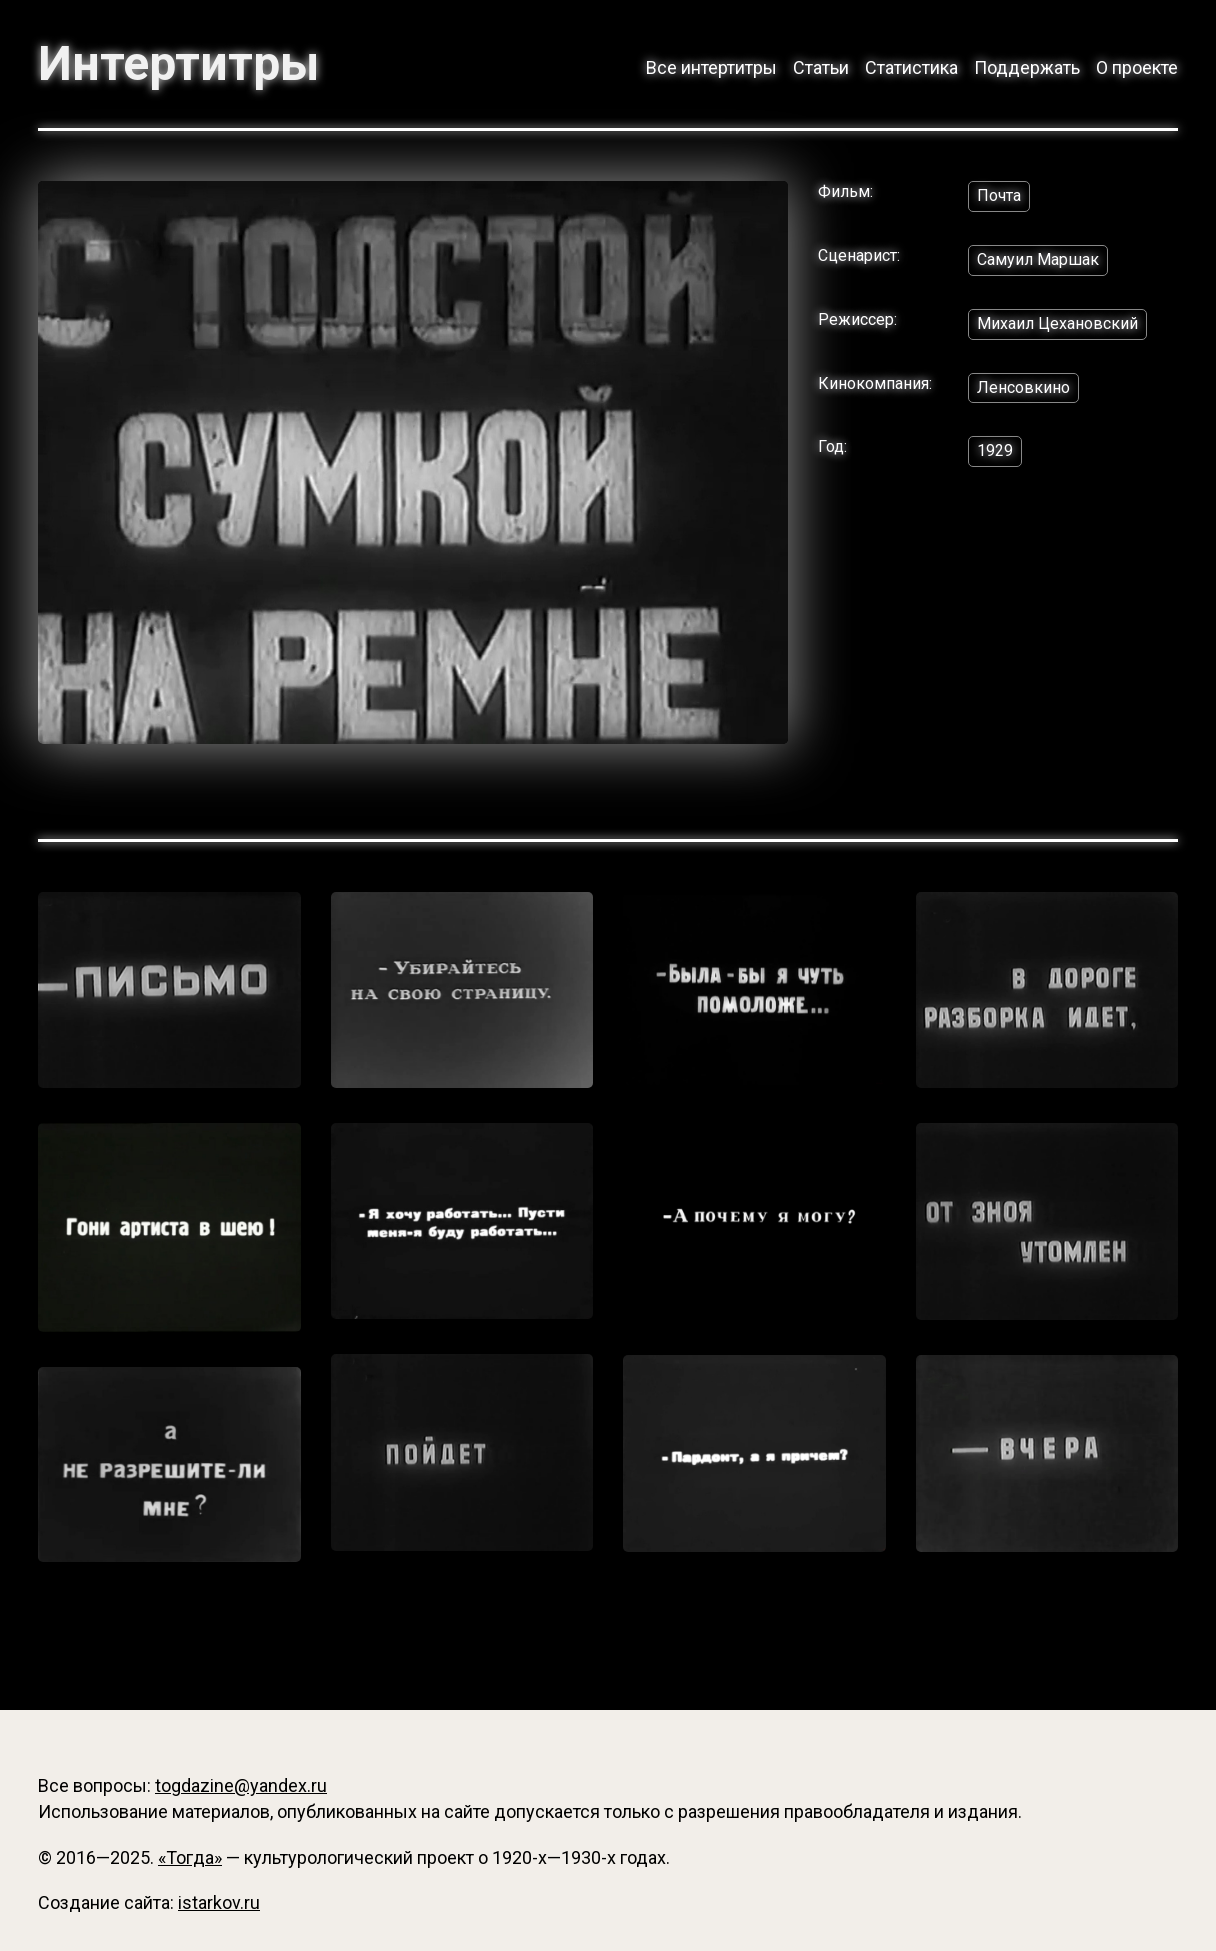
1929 (995, 450)
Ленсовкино (1023, 387)
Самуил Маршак (1038, 259)
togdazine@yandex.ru (241, 1785)
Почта (999, 195)
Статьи (821, 67)
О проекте (1137, 67)
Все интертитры (711, 67)
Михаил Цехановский (1057, 323)
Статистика (911, 67)
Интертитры (178, 64)
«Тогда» (190, 1857)
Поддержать (1027, 67)
